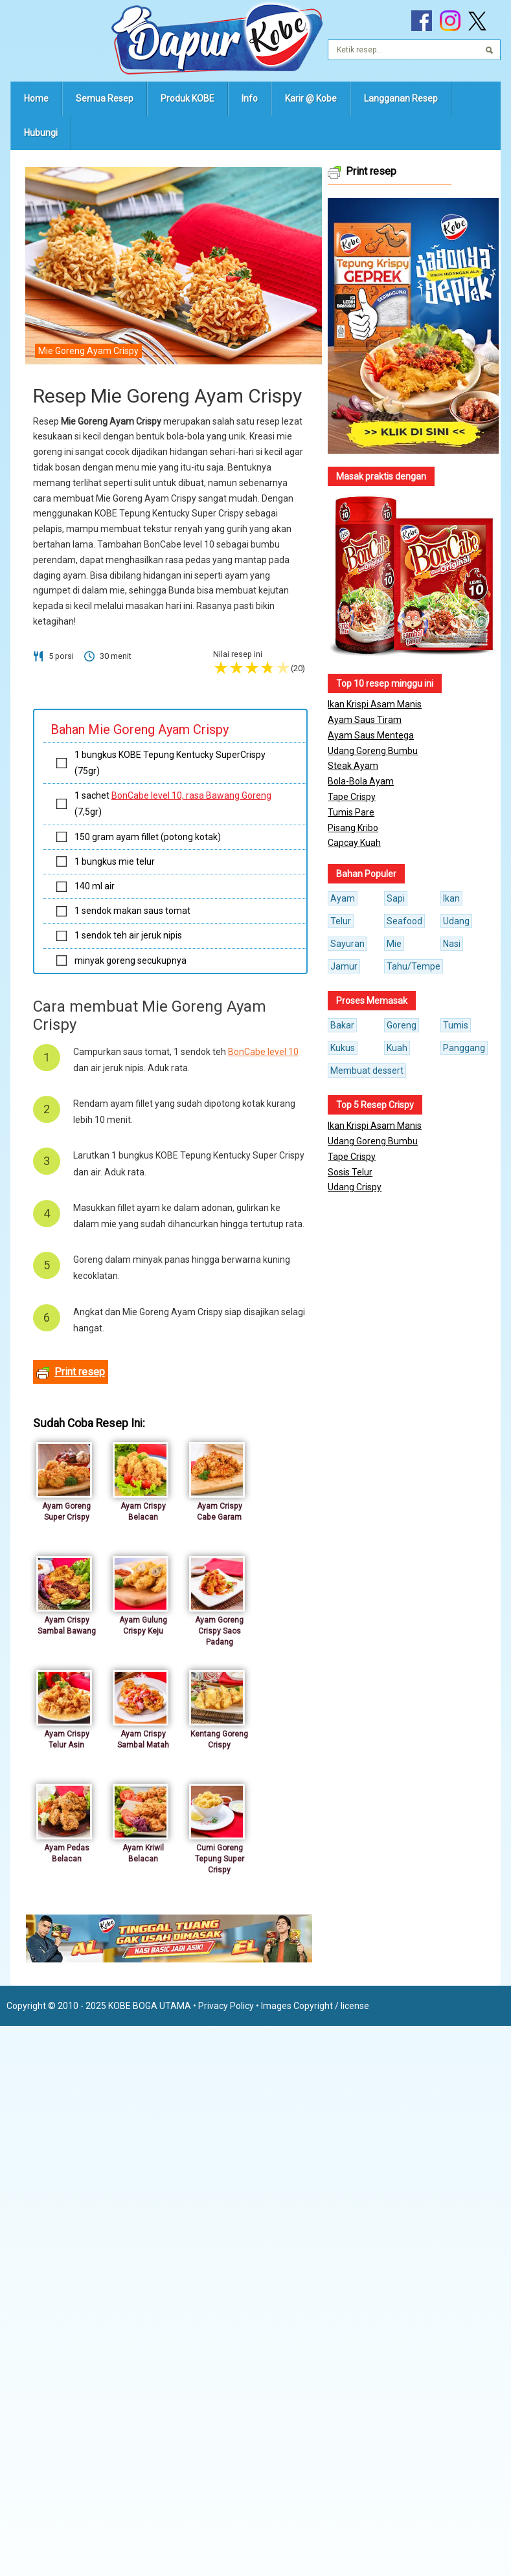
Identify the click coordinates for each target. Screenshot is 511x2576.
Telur (340, 921)
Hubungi (41, 133)
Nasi (451, 943)
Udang (456, 921)
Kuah (397, 1048)
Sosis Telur (350, 1172)
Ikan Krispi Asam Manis (375, 704)
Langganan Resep (401, 98)
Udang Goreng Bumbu (373, 751)
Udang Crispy (354, 1187)
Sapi (396, 898)
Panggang (464, 1048)
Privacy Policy (226, 2006)
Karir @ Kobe (311, 98)
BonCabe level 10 (263, 1052)
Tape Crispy (352, 797)
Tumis (455, 1025)
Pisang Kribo (353, 828)
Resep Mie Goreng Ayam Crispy (167, 395)
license (355, 2006)
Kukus (342, 1048)
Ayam (342, 898)
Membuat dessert (366, 1070)
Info (250, 98)
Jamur (344, 966)
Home (36, 98)
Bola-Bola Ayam (361, 781)
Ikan (451, 898)
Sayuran (347, 943)
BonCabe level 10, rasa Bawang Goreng (191, 795)
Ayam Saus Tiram (365, 720)
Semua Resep (104, 98)
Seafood (404, 921)
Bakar (342, 1025)
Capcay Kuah (354, 843)
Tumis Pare (351, 812)
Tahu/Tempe (413, 966)
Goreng (401, 1025)
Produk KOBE (187, 98)
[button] (413, 326)
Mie (394, 943)
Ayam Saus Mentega (371, 735)
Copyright (313, 2006)
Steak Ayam (353, 766)
